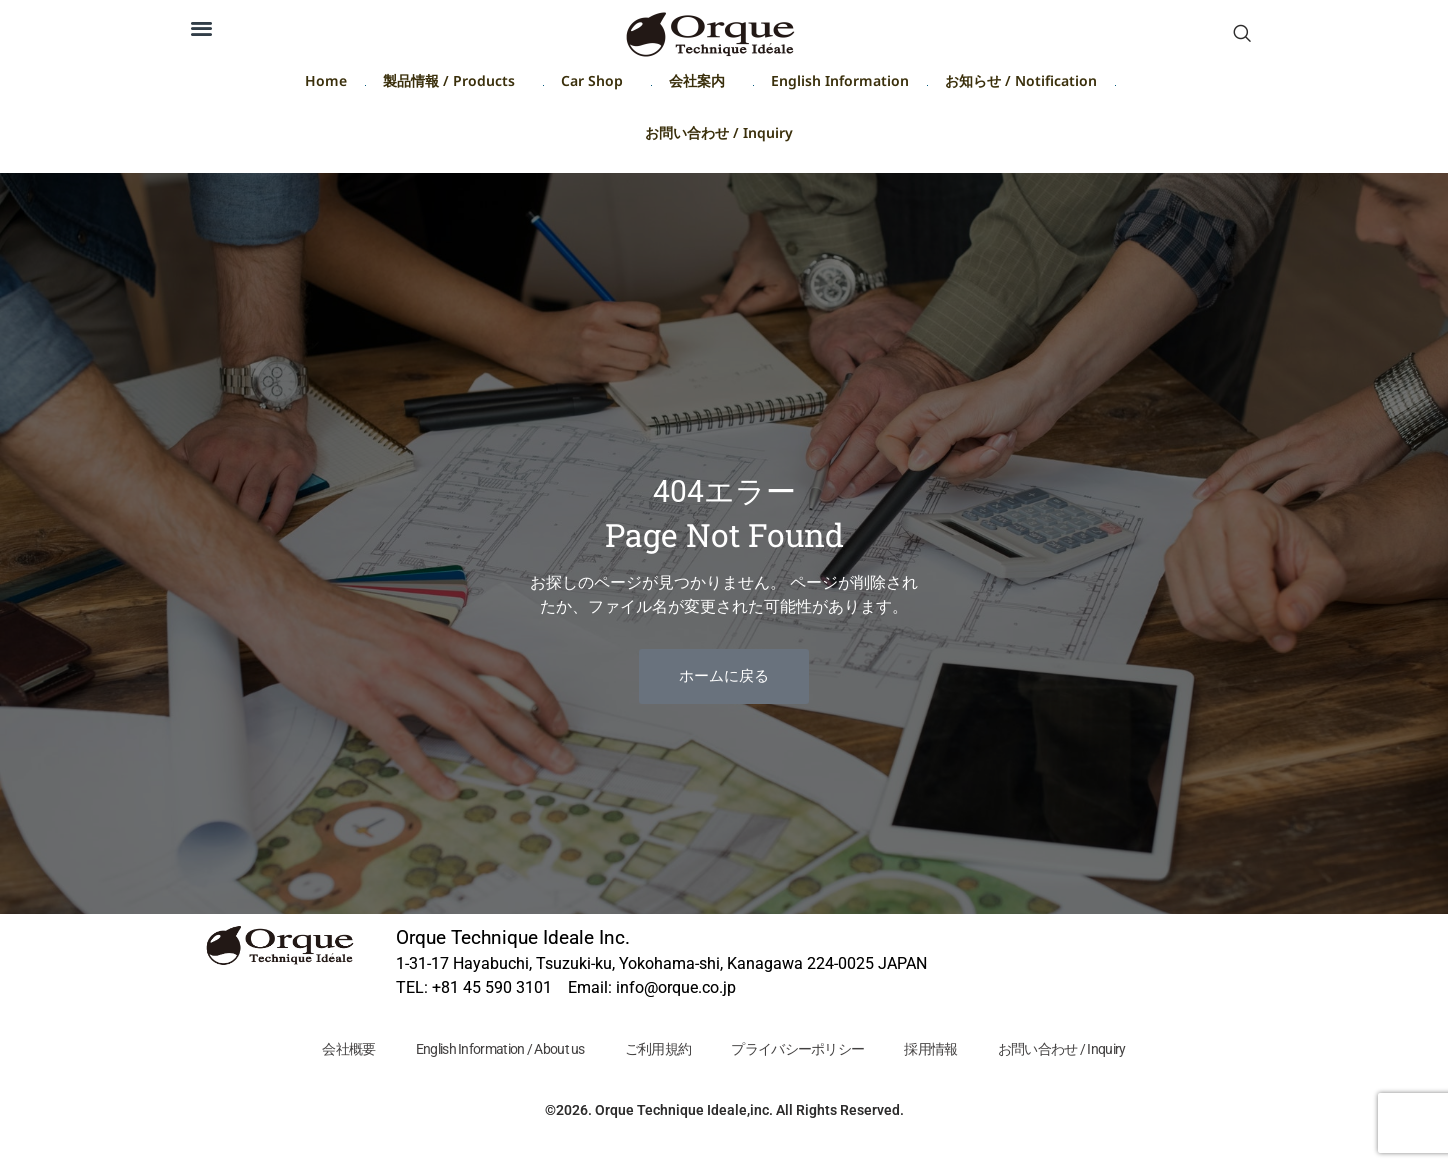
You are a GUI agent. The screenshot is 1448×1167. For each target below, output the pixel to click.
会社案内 (702, 84)
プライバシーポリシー (798, 1049)
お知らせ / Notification (1021, 84)
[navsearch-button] (1242, 35)
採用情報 (933, 1049)
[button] (201, 27)
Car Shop (597, 84)
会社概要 (344, 1049)
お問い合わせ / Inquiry (719, 136)
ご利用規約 (657, 1049)
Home (326, 84)
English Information (840, 84)
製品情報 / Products (454, 84)
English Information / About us (497, 1049)
